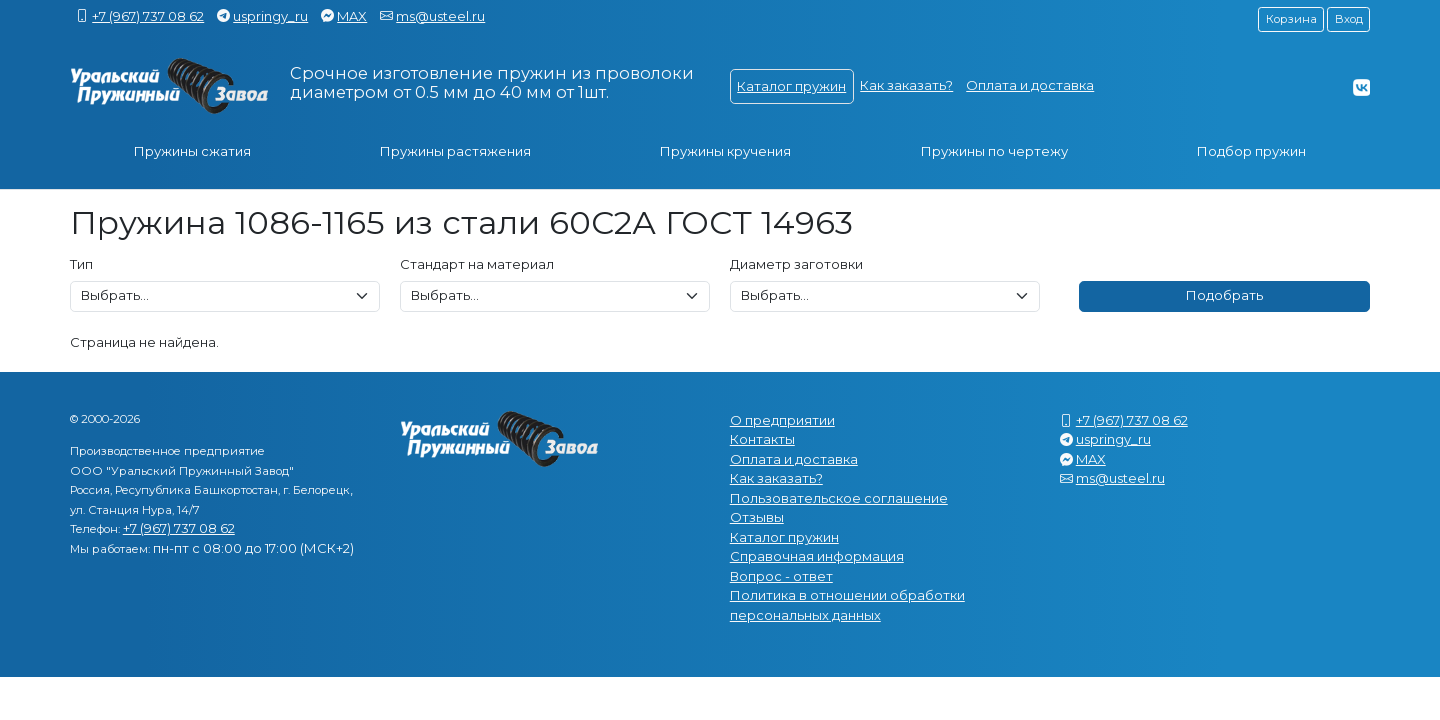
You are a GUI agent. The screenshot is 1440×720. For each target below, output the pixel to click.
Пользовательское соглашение (839, 498)
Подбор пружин (1251, 151)
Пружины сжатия (192, 151)
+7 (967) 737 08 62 (148, 16)
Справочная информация (817, 556)
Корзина (1291, 19)
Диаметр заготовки (796, 264)
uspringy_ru (270, 16)
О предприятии (782, 420)
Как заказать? (906, 85)
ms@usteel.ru (440, 16)
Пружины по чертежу (994, 151)
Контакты (762, 439)
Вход (1349, 19)
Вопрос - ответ (781, 576)
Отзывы (757, 517)
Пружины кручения (725, 151)
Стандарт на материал (477, 264)
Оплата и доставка (1030, 85)
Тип (81, 264)
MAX (352, 16)
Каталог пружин (791, 86)
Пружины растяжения (455, 151)
